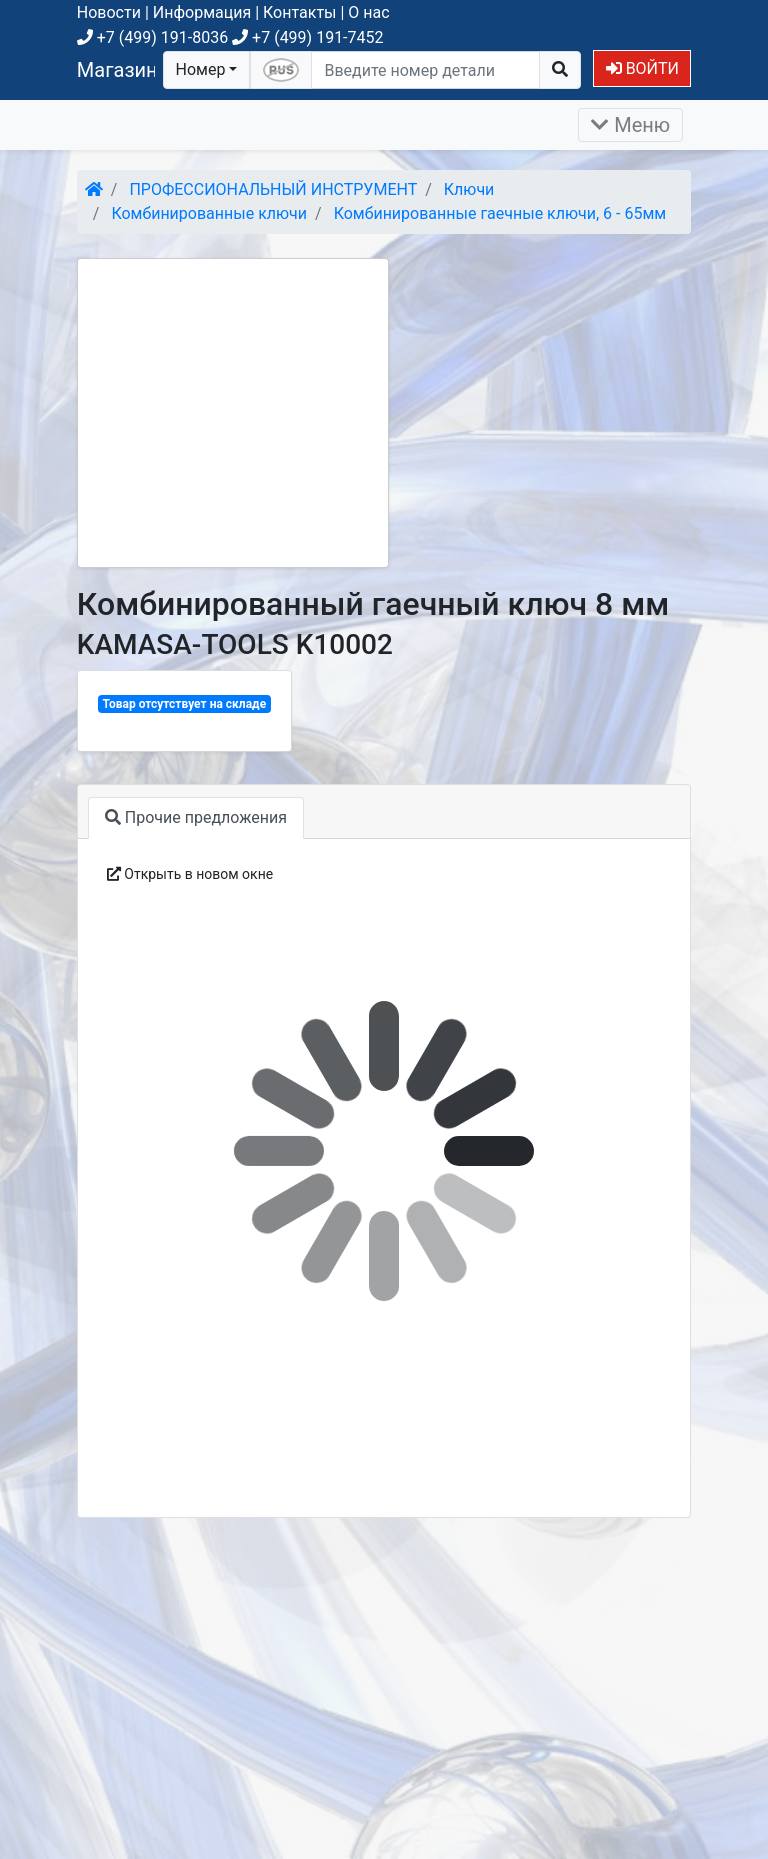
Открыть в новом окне (190, 874)
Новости (109, 12)
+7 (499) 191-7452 (307, 37)
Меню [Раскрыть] (630, 125)
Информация (202, 12)
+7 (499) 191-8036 (152, 37)
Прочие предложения (196, 817)
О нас (368, 12)
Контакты (299, 12)
